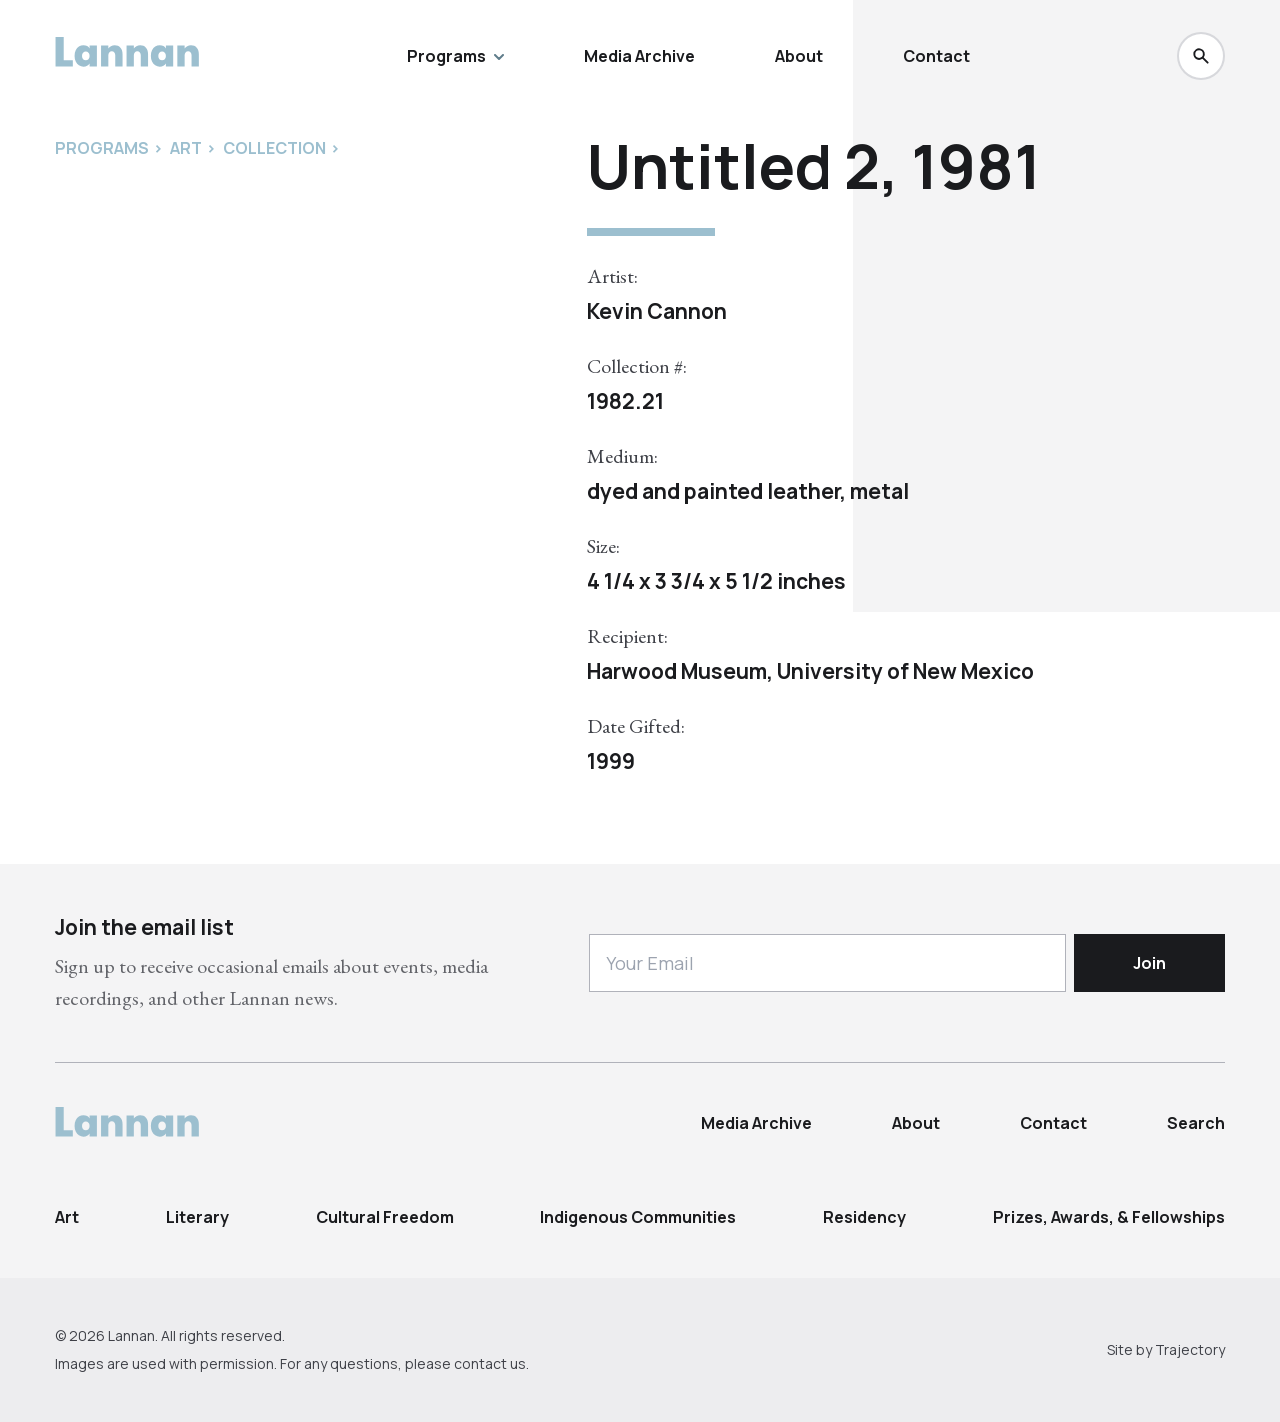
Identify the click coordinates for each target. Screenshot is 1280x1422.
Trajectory (1190, 1349)
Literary (197, 1217)
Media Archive (639, 56)
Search (1196, 1123)
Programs (455, 56)
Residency (864, 1217)
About (799, 56)
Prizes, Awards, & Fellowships (1109, 1217)
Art (67, 1217)
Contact (936, 56)
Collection (274, 148)
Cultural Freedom (385, 1217)
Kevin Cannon (657, 311)
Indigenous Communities (638, 1217)
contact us (490, 1363)
